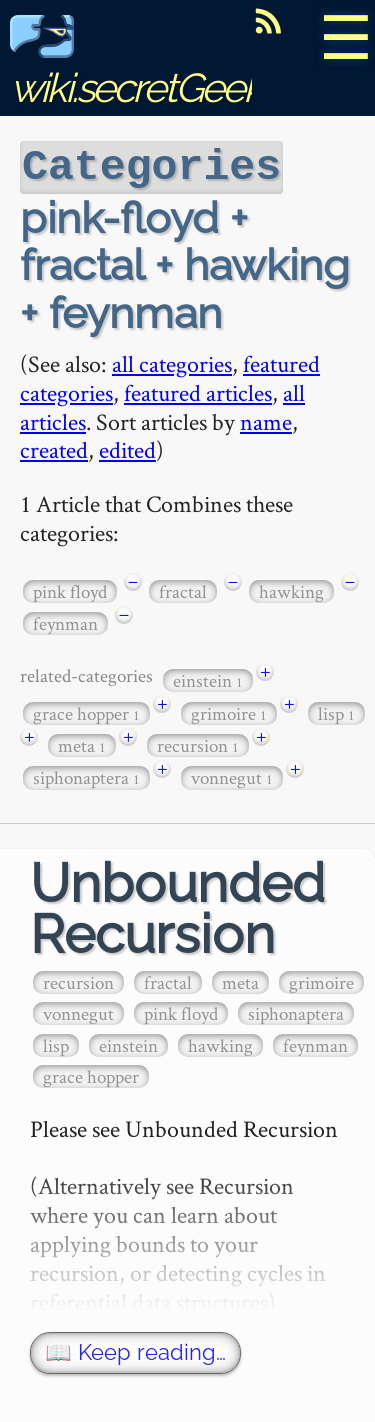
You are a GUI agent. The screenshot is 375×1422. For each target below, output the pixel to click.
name (266, 419)
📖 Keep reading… (135, 1350)
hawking (291, 589)
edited (127, 447)
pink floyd (70, 589)
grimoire (229, 711)
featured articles (198, 390)
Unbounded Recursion (177, 907)
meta (82, 743)
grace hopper (86, 711)
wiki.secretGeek (136, 65)
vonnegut (232, 775)
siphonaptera (86, 775)
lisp (336, 711)
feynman (65, 621)
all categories (172, 361)
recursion (198, 743)
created (54, 447)
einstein (208, 678)
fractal (183, 589)
